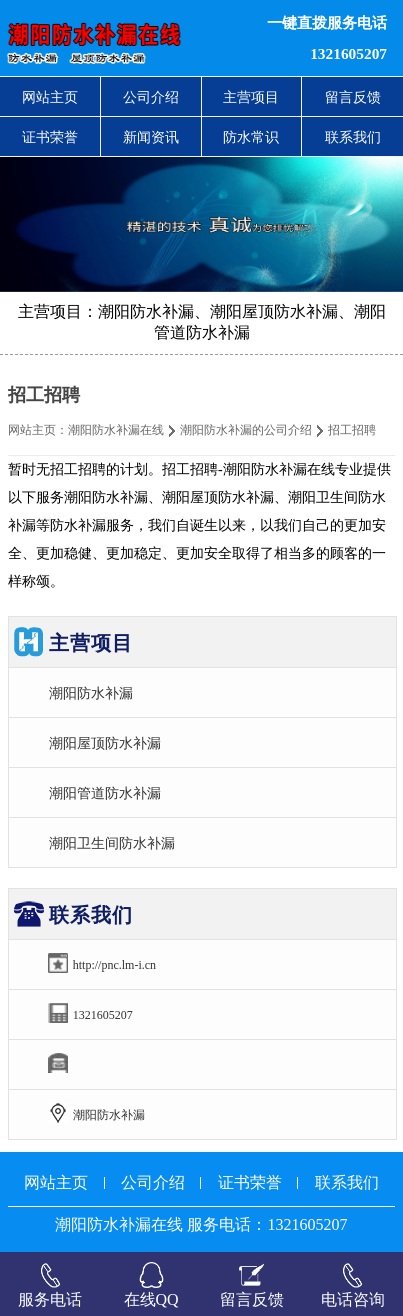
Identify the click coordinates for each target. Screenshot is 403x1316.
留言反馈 (353, 97)
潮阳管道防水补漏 (105, 793)
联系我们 (353, 137)
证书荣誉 (50, 137)
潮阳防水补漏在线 (116, 430)
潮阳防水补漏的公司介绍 (246, 430)
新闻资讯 (151, 137)
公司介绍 (151, 97)
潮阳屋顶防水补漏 (105, 743)
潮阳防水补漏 (91, 693)
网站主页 (50, 97)
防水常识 (251, 137)
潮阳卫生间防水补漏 (112, 843)
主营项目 (251, 97)
